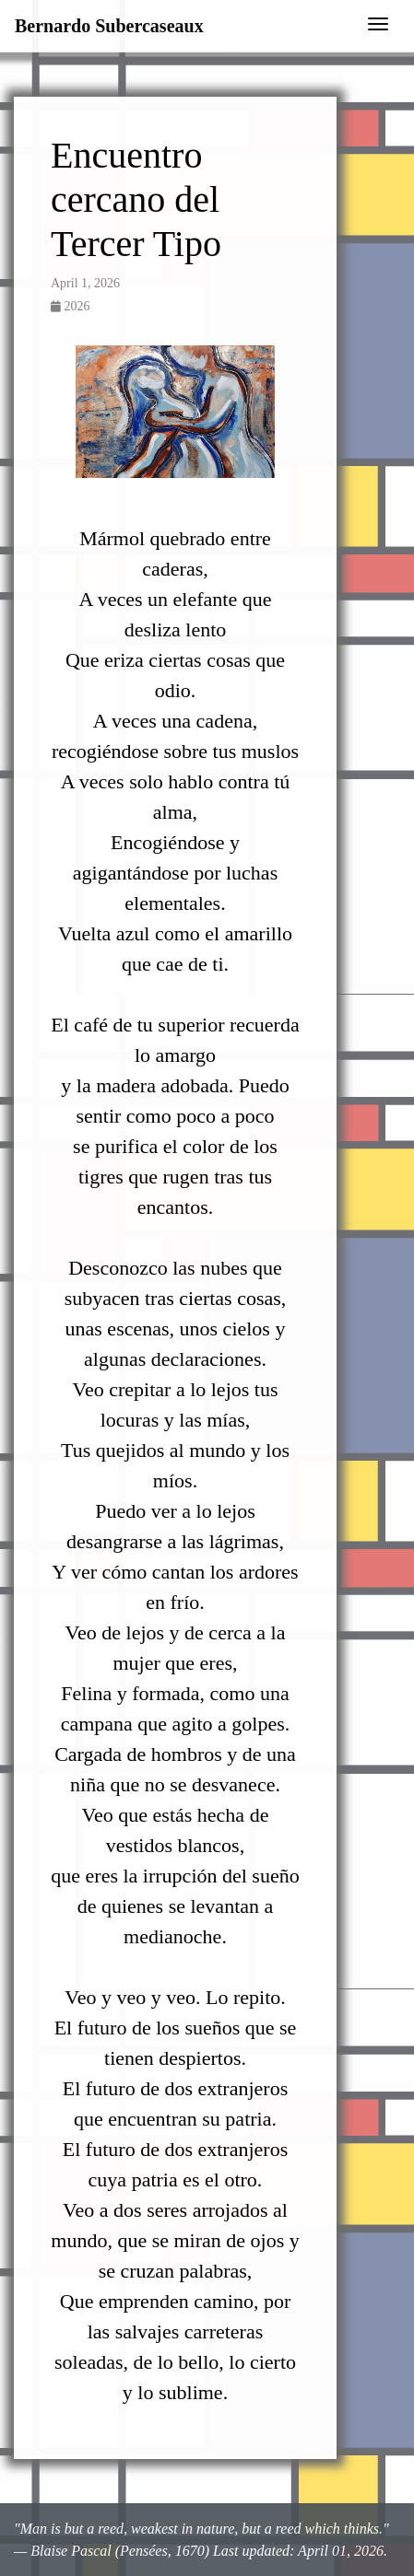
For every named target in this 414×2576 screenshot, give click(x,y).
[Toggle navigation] (378, 26)
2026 (70, 306)
